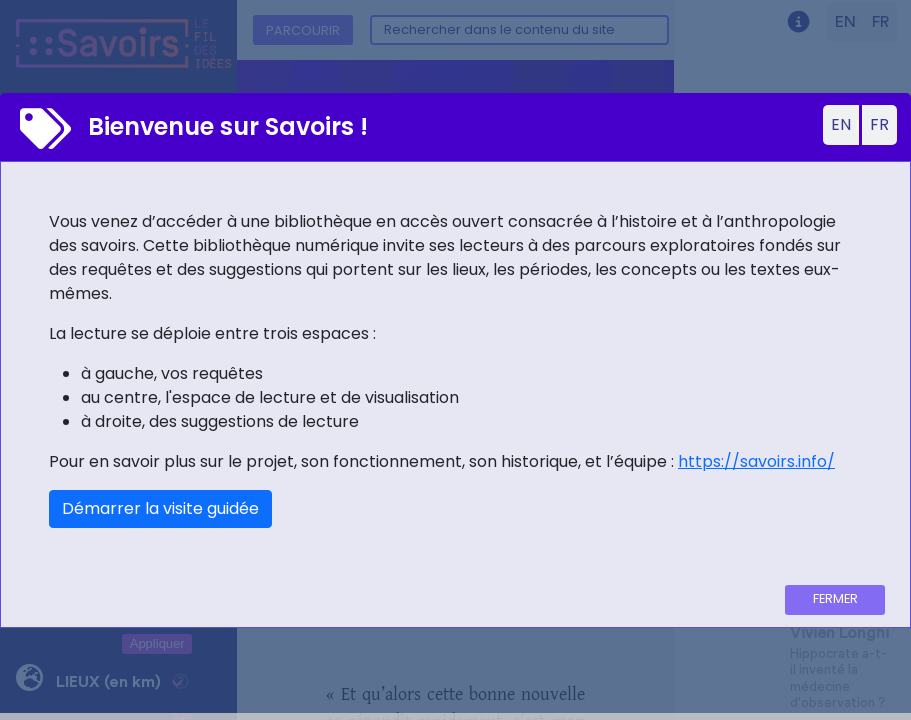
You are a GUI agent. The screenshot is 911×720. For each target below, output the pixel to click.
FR (879, 124)
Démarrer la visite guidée (160, 508)
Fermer (835, 598)
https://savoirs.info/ (756, 461)
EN (841, 124)
